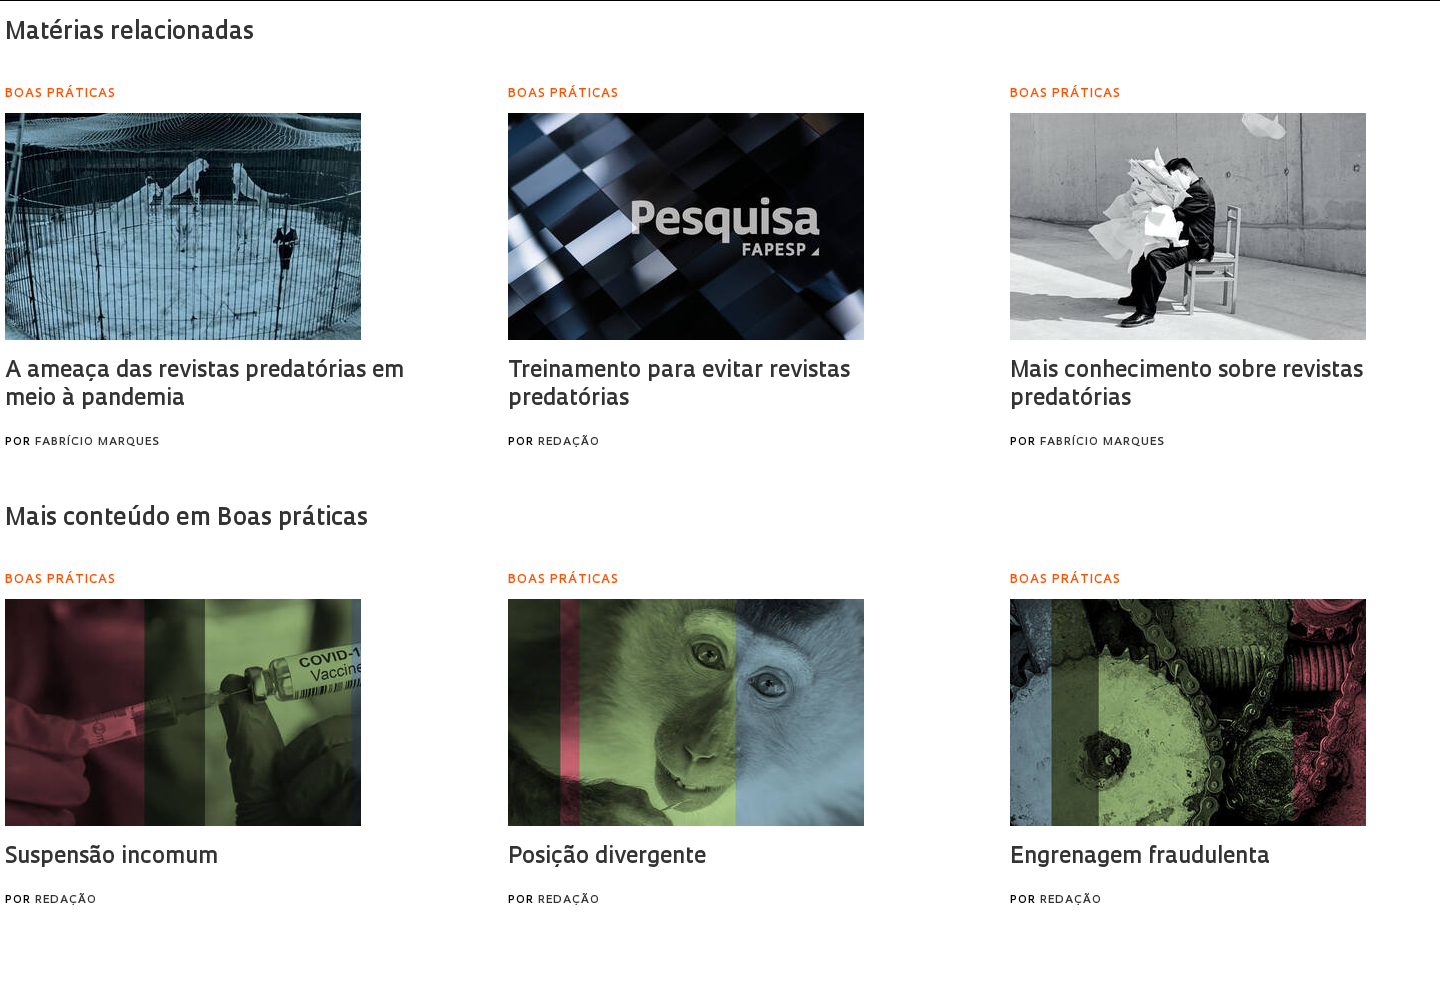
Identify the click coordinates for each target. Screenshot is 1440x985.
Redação (569, 442)
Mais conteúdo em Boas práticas (186, 519)
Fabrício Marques (97, 442)
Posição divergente (607, 857)
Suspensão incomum (111, 857)
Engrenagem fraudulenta (1140, 857)
